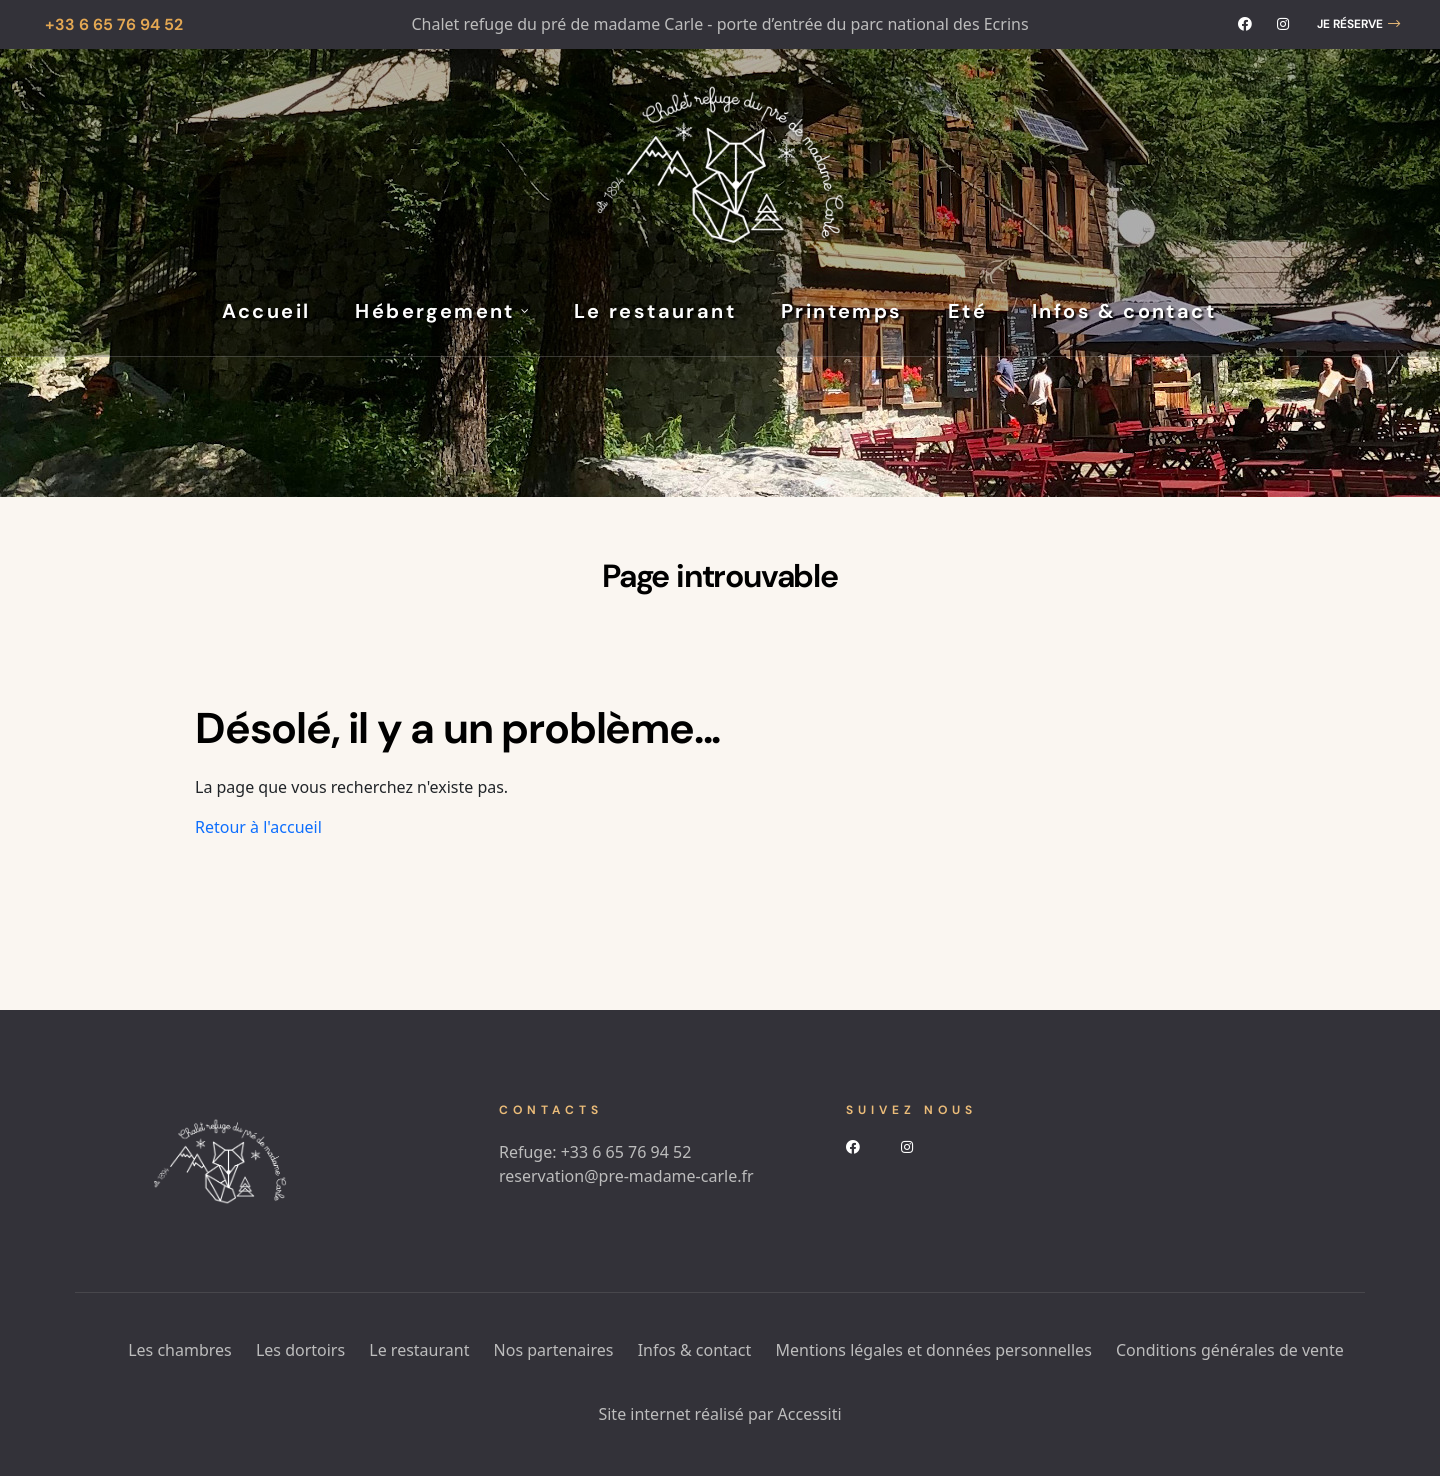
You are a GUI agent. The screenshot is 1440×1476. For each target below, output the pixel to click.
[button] (1358, 24)
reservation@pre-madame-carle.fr (626, 1176)
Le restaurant (655, 311)
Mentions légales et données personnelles (933, 1350)
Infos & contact (1124, 311)
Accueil (266, 311)
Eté (967, 311)
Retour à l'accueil (258, 827)
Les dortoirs (300, 1350)
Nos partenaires (554, 1350)
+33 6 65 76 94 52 (626, 1152)
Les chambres (180, 1350)
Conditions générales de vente (1230, 1350)
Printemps (842, 311)
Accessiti (810, 1414)
